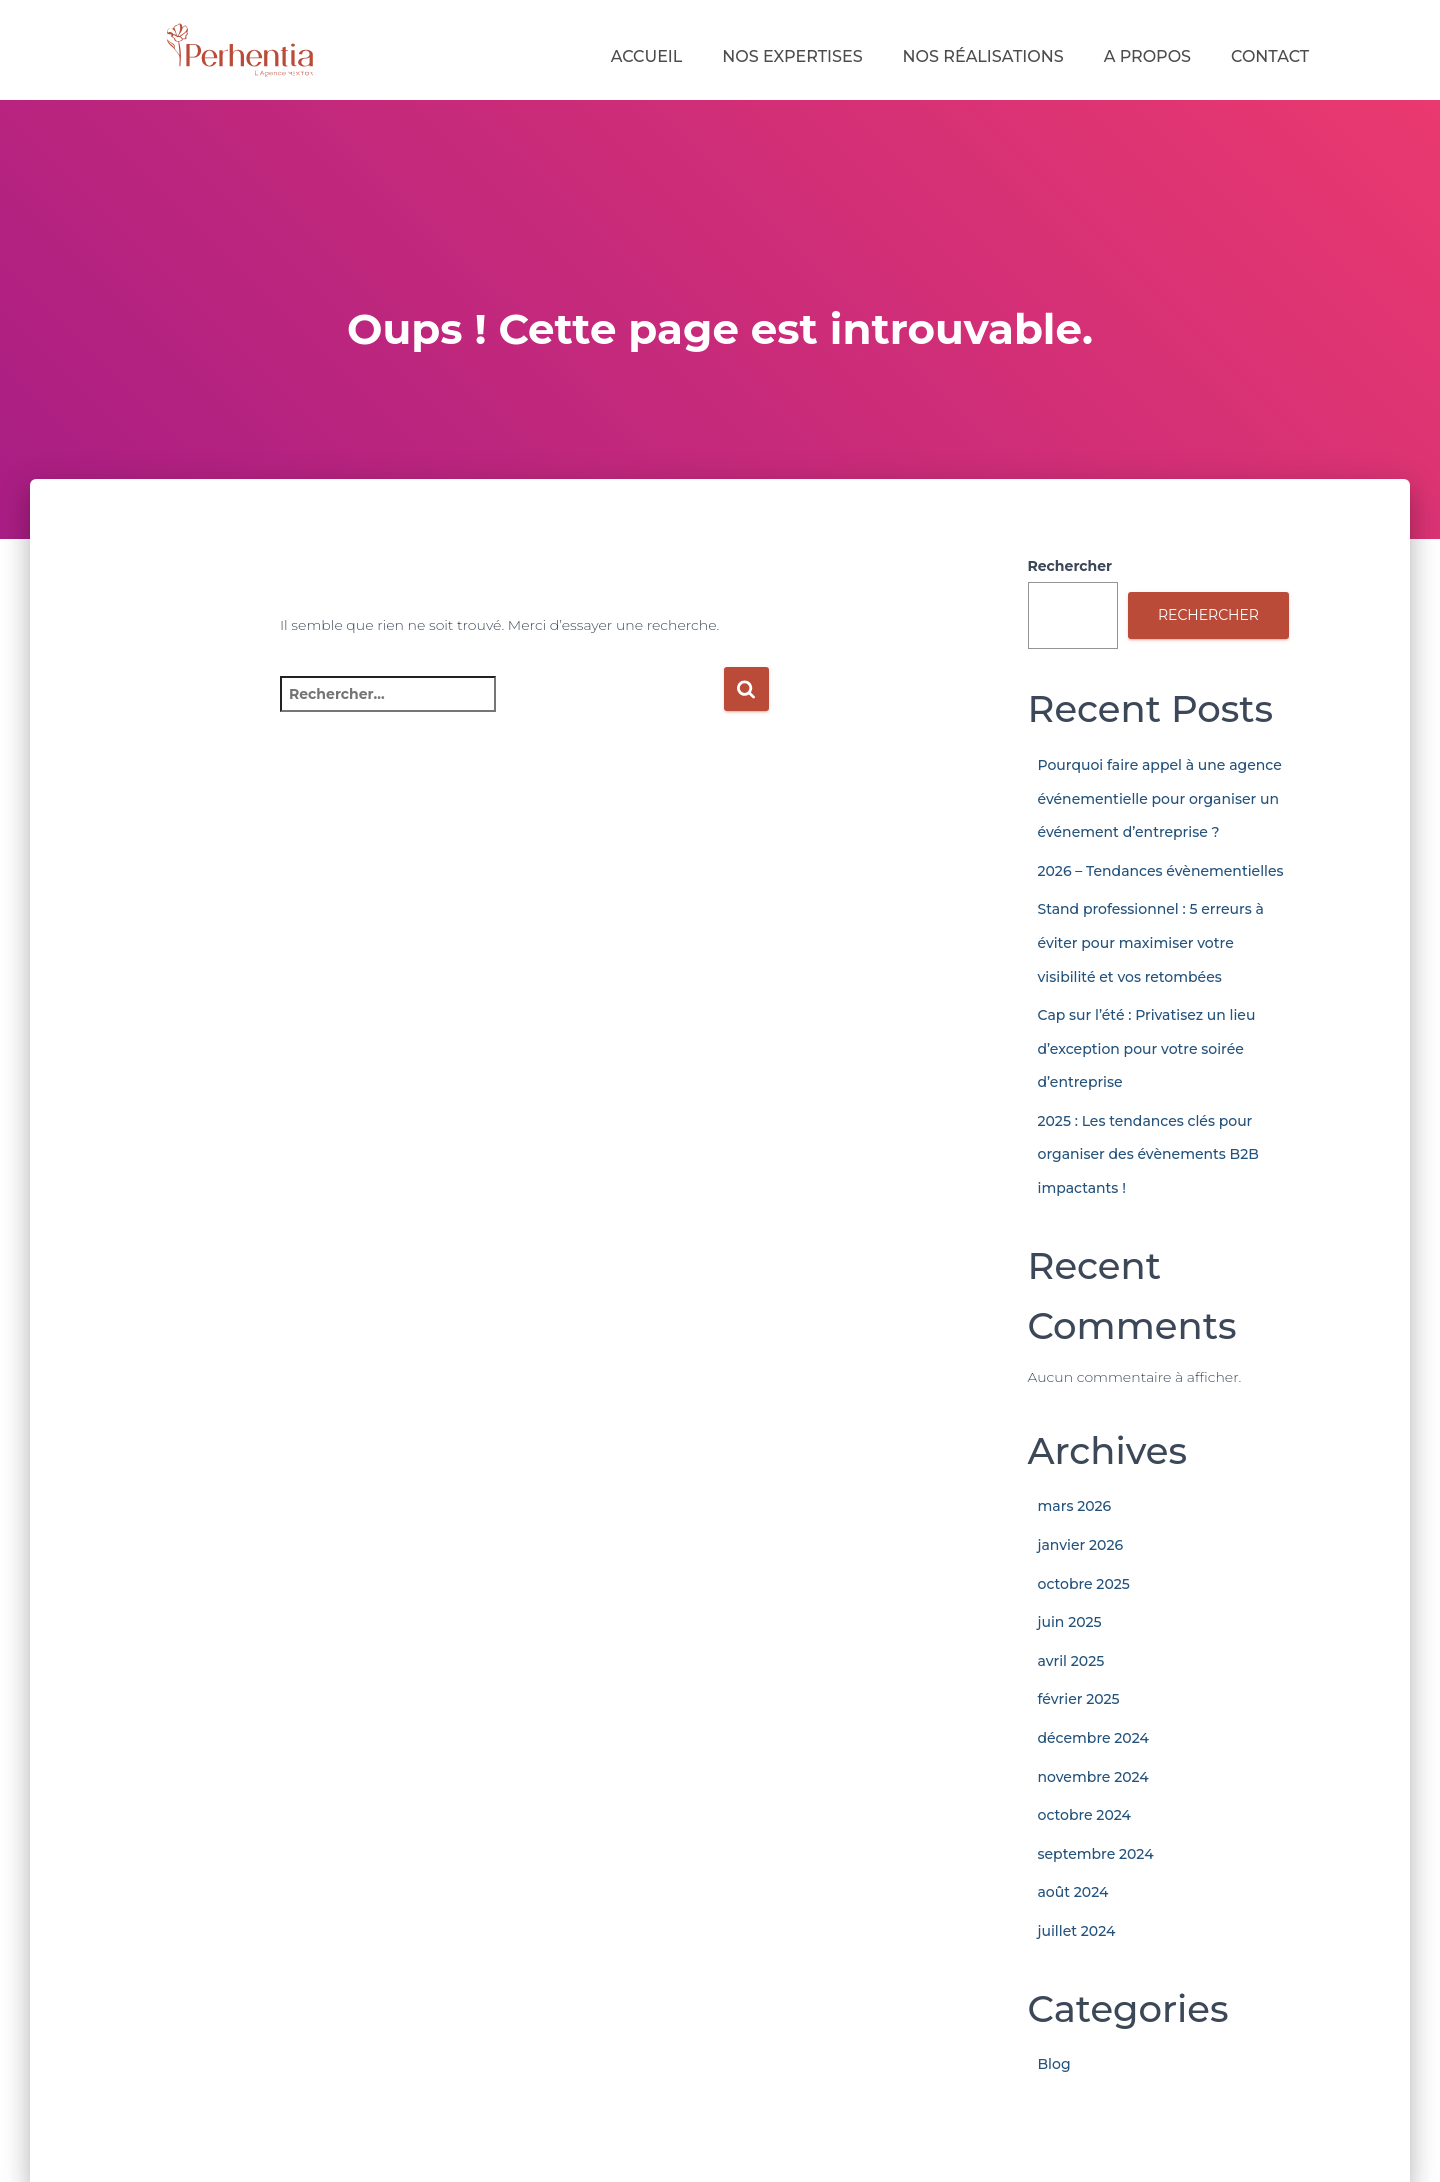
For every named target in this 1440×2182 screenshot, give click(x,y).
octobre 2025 (1084, 1584)
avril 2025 (1071, 1661)
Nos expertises (792, 56)
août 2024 (1073, 1892)
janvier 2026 (1081, 1545)
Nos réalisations (983, 56)
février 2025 (1079, 1699)
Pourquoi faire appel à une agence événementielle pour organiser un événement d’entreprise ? (1160, 798)
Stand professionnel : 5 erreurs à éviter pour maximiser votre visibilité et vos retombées (1151, 942)
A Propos (1147, 56)
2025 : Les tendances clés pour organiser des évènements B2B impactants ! (1148, 1154)
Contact (1270, 56)
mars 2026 (1075, 1506)
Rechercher (1070, 566)
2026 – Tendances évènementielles (1161, 871)
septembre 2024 (1096, 1854)
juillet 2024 (1077, 1931)
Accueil (647, 56)
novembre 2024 (1093, 1777)
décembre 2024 (1093, 1738)
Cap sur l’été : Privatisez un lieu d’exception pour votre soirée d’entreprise (1147, 1048)
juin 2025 (1070, 1622)
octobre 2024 (1084, 1815)
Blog (1054, 2064)
